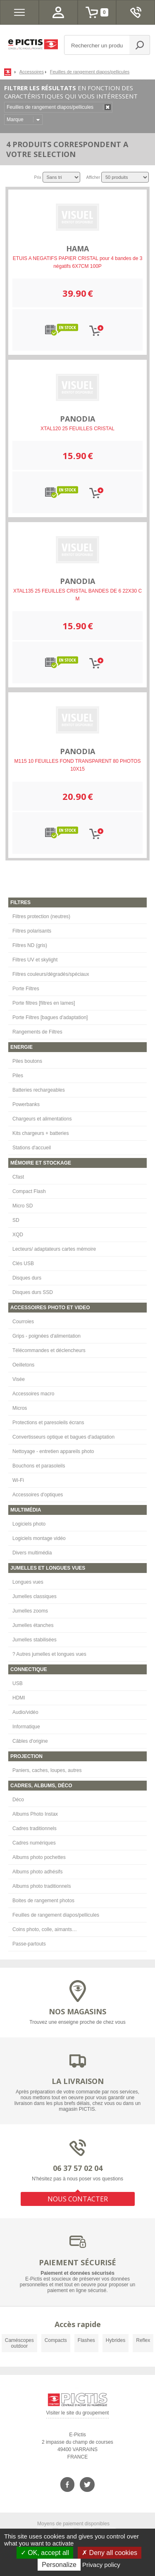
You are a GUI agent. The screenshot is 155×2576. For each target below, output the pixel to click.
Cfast (18, 1177)
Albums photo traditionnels (41, 1886)
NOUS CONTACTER (78, 2198)
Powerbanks (26, 1104)
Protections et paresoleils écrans (48, 1422)
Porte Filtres (25, 988)
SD (15, 1220)
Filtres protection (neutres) (41, 916)
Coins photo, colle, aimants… (44, 1929)
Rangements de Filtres (37, 1032)
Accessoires (31, 71)
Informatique (26, 1727)
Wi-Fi (18, 1480)
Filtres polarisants (31, 931)
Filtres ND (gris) (29, 945)
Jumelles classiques (34, 1596)
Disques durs (26, 1278)
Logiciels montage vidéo (39, 1538)
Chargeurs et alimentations (42, 1119)
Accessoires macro (33, 1394)
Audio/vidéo (25, 1712)
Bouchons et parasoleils (38, 1466)
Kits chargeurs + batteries (40, 1133)
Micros (19, 1408)
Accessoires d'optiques (37, 1495)
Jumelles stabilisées (34, 1640)
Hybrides (115, 2340)
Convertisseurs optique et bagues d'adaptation (63, 1437)
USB (17, 1683)
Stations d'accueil (31, 1148)
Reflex (143, 2340)
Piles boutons (27, 1061)
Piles (17, 1075)
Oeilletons (23, 1365)
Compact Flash (29, 1191)
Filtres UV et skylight (34, 960)
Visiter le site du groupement (77, 2414)
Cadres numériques (34, 1843)
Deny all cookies (109, 2552)
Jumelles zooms (30, 1611)
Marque (15, 119)
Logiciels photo (28, 1524)
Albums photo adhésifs (37, 1872)
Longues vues (27, 1582)
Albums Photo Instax (35, 1814)
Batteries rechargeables (38, 1090)
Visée (18, 1379)
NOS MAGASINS (77, 2011)
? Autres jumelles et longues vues (49, 1654)
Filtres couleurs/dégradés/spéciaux (50, 974)
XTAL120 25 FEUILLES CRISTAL (77, 428)
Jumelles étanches (32, 1625)
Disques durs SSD (32, 1292)
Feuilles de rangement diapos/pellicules (55, 1915)
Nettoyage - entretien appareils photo (53, 1451)
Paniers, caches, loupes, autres (46, 1770)
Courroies (23, 1321)
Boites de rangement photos (43, 1900)
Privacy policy (101, 2564)
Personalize (59, 2564)
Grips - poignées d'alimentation (46, 1336)
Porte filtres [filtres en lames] (43, 1003)
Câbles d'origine (30, 1741)
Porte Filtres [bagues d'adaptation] (50, 1017)
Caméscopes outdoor (19, 2343)
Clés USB (23, 1263)
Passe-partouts (29, 1944)
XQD (17, 1235)
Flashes (86, 2340)
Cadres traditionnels (34, 1828)
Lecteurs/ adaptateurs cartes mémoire (54, 1249)
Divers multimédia (32, 1553)
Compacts (56, 2340)
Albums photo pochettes (39, 1857)
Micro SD (22, 1206)
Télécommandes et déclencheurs (49, 1350)
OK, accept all (45, 2552)
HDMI (18, 1698)
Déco (18, 1799)
